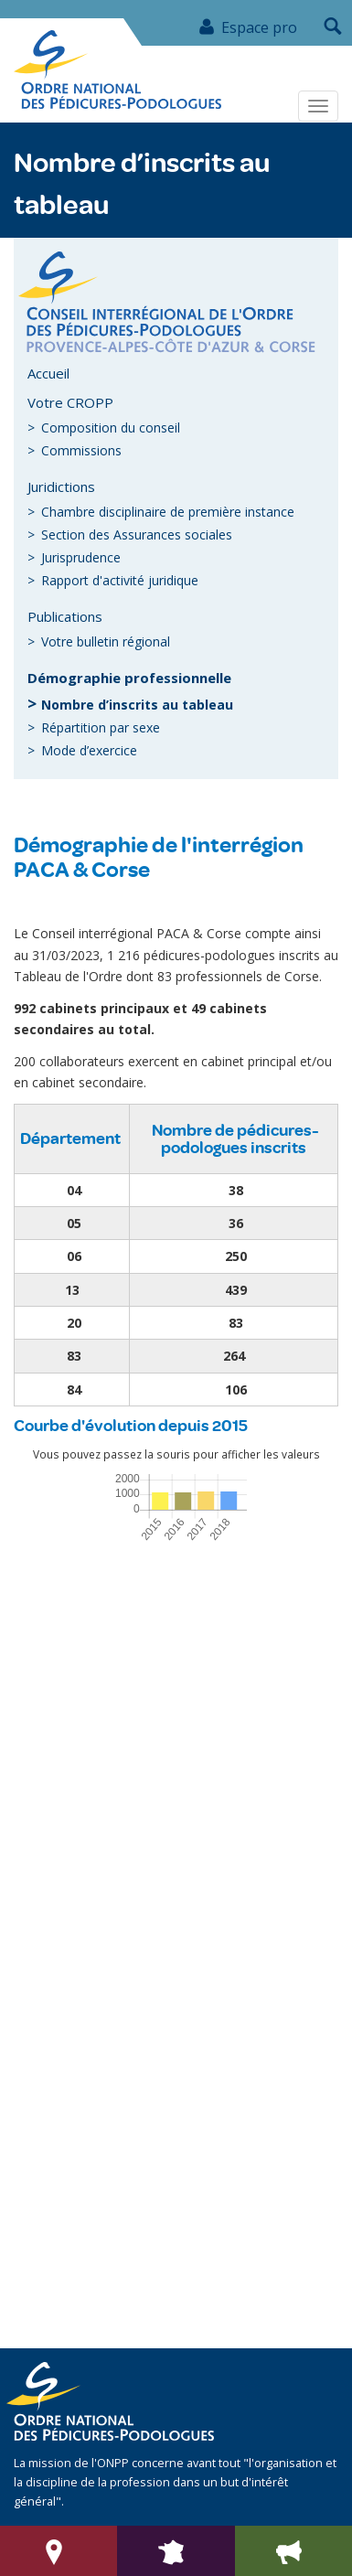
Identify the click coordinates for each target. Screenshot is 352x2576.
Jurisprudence (81, 557)
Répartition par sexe (100, 727)
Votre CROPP (70, 402)
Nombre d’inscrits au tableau (137, 704)
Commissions (81, 450)
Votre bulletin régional (105, 641)
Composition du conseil (110, 427)
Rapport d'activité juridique (119, 580)
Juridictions (61, 486)
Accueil (48, 373)
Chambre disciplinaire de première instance (167, 511)
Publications (64, 616)
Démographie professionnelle (129, 677)
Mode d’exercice (89, 750)
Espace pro (247, 27)
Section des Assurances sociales (136, 534)
